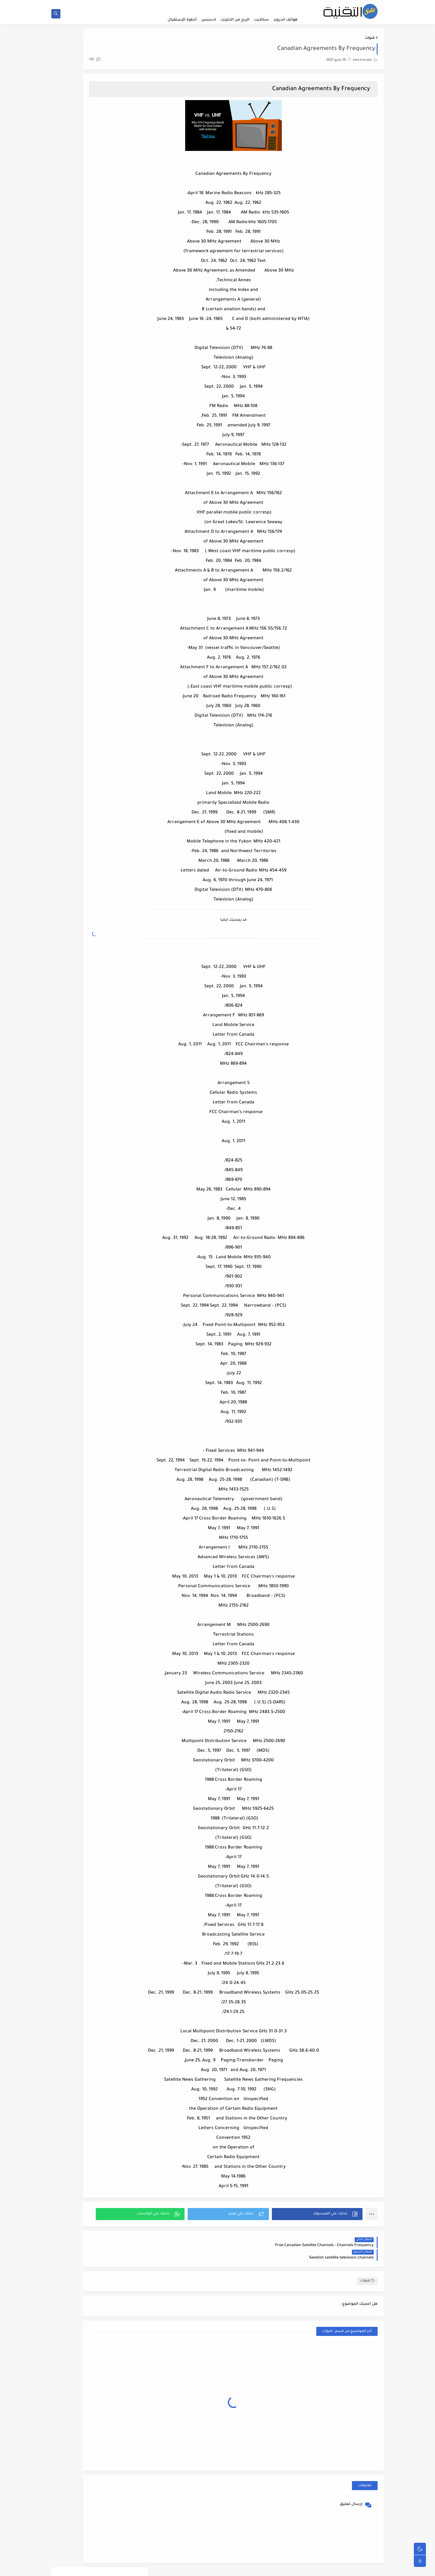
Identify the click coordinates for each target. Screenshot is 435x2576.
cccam (121, 257)
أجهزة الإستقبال (182, 20)
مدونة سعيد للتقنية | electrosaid (314, 2568)
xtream (78, 272)
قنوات (370, 43)
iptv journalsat (100, 358)
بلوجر (122, 199)
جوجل (77, 199)
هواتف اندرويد (285, 20)
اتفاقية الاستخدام (258, 5)
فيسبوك (121, 228)
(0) (164, 65)
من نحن (218, 5)
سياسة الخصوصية (193, 5)
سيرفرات (77, 214)
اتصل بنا (234, 5)
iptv (78, 257)
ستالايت (261, 20)
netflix (121, 272)
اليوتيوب (78, 185)
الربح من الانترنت (235, 20)
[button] (327, 2216)
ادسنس (208, 20)
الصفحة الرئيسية (288, 5)
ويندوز (78, 243)
